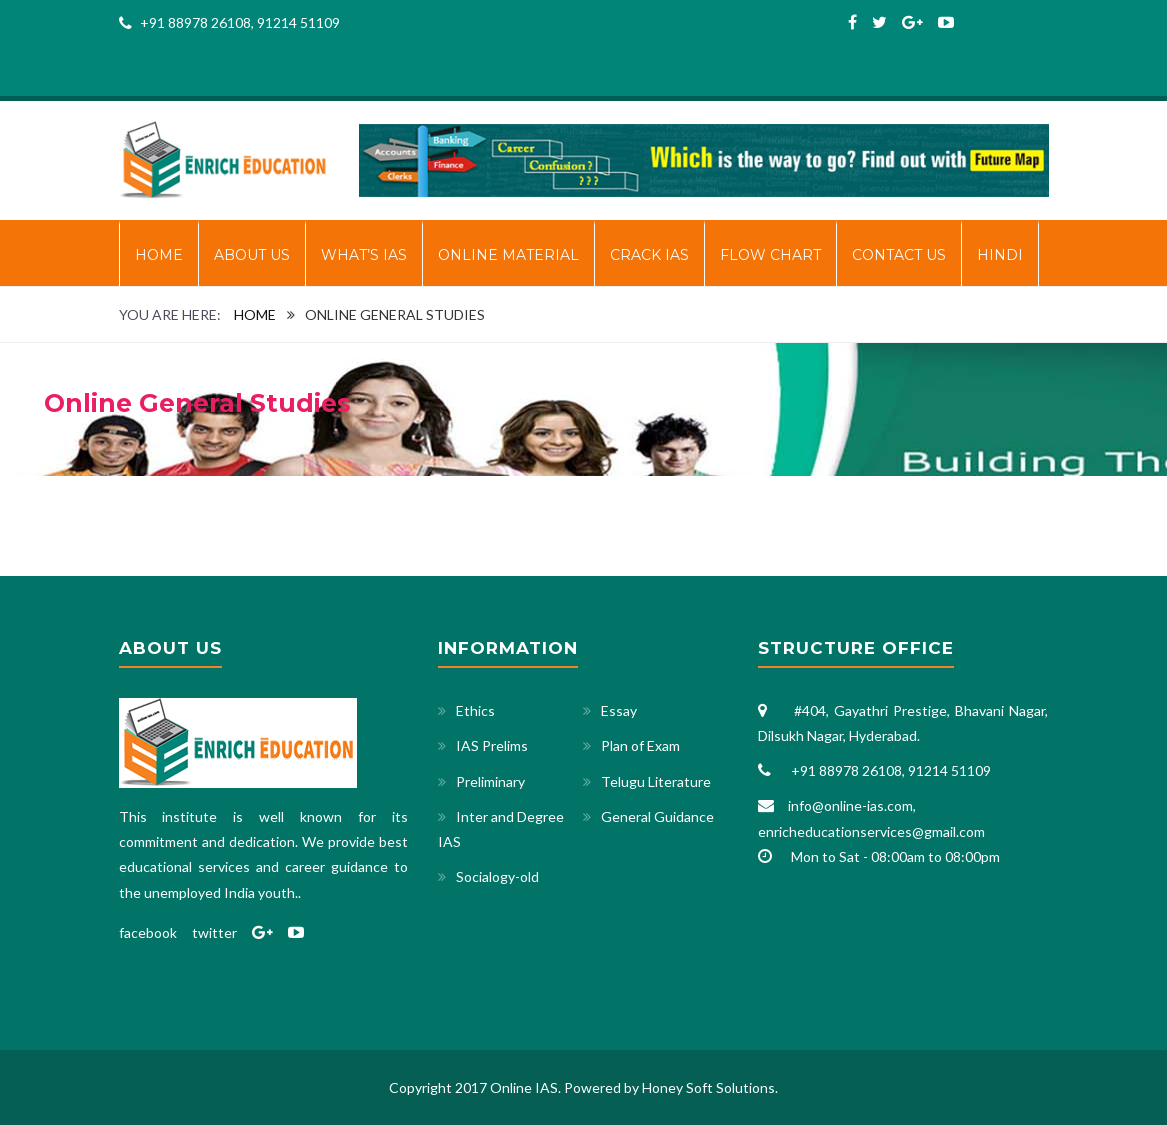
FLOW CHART (770, 255)
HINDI (1000, 255)
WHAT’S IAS (364, 255)
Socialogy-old (497, 876)
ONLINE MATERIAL (508, 255)
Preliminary (490, 781)
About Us (252, 255)
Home (159, 255)
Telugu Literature (656, 781)
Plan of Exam (640, 745)
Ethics (475, 710)
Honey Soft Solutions (708, 1087)
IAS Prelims (492, 745)
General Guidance (657, 816)
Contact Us (899, 255)
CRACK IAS (649, 255)
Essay (619, 710)
